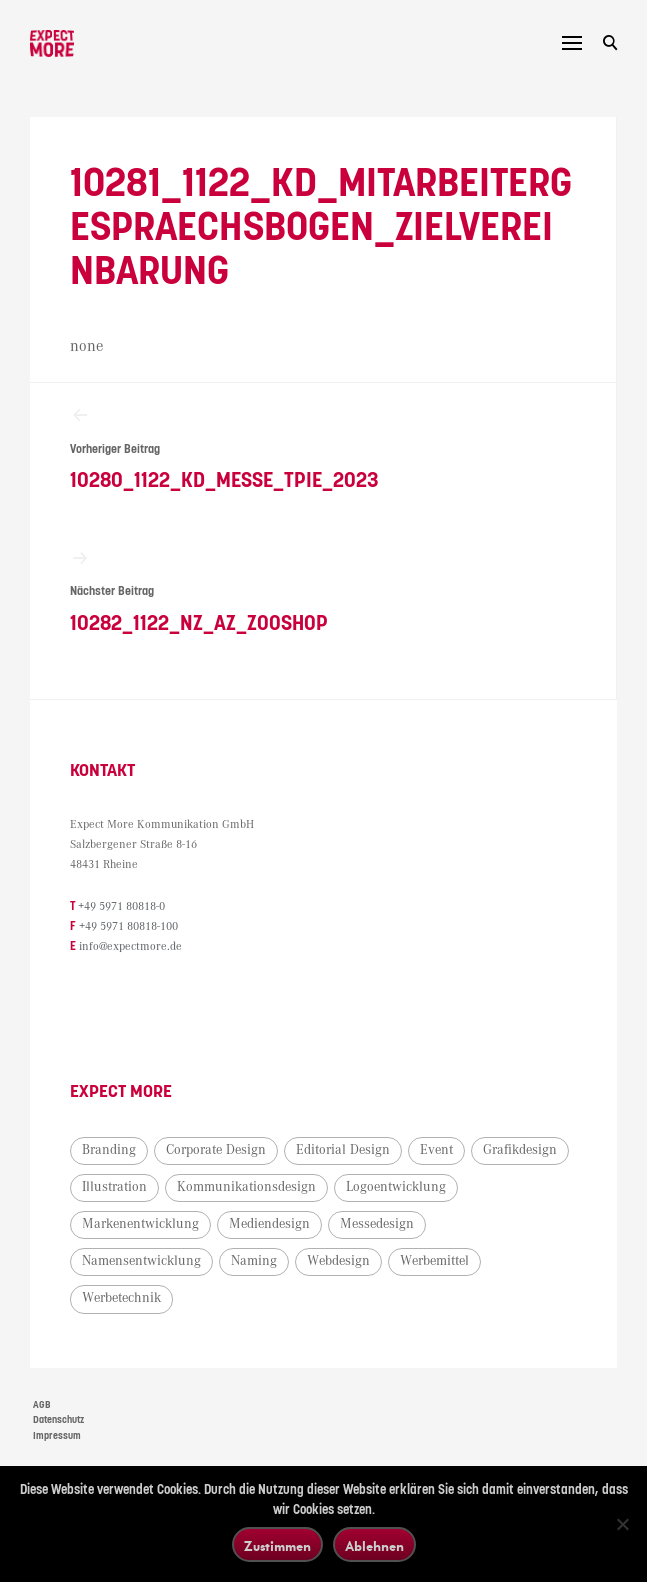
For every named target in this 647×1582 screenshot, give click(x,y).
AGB (42, 1405)
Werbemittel (434, 1261)
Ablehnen (374, 1545)
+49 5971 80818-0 (121, 906)
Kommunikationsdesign (246, 1187)
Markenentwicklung (140, 1224)
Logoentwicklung (396, 1187)
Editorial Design (343, 1150)
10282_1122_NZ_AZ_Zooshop (323, 591)
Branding (109, 1150)
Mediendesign (269, 1224)
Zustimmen (277, 1545)
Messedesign (377, 1224)
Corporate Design (216, 1150)
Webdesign (338, 1261)
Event (436, 1150)
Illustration (114, 1187)
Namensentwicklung (141, 1261)
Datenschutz (58, 1420)
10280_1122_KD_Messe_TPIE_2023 (323, 448)
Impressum (57, 1436)
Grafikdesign (520, 1150)
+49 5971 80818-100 (128, 926)
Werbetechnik (121, 1298)
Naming (254, 1261)
